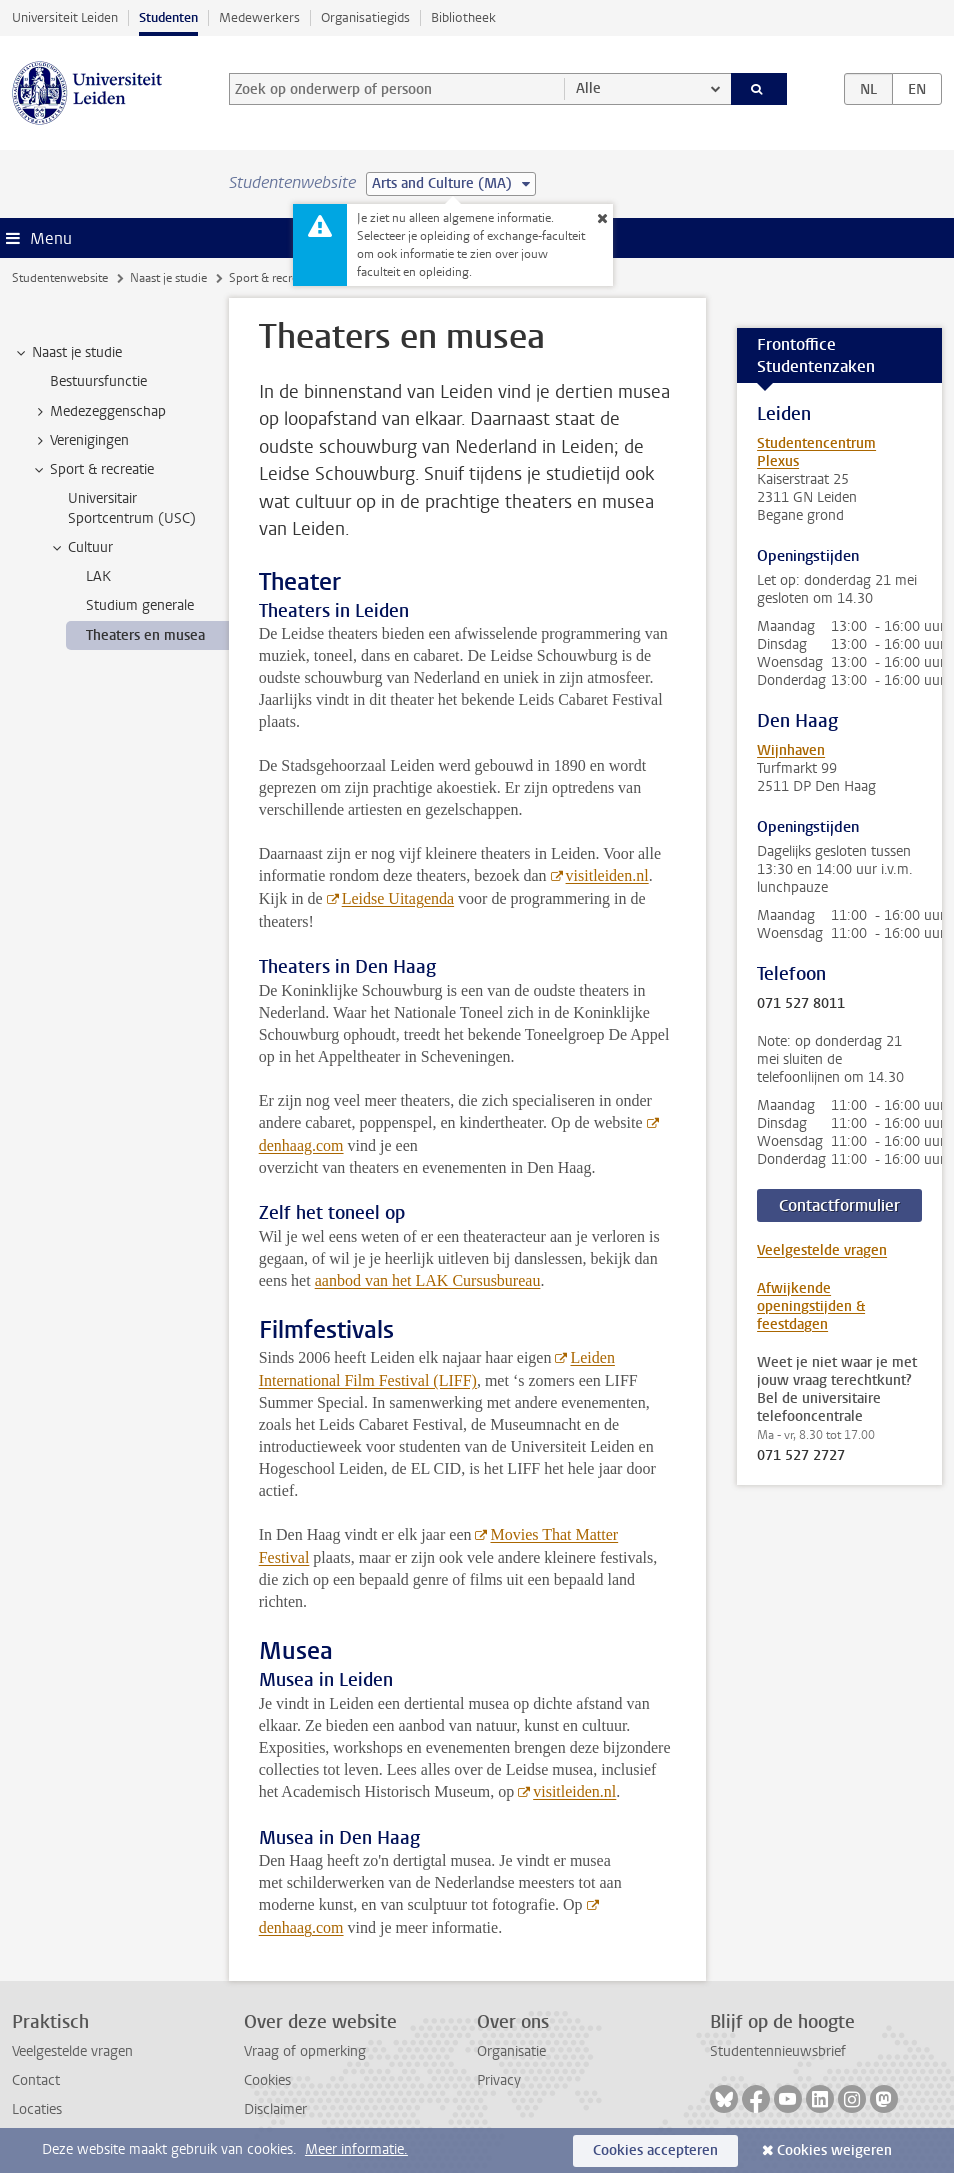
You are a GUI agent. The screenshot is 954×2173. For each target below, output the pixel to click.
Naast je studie (168, 278)
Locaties (37, 2109)
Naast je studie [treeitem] (67, 353)
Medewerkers (259, 17)
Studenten (168, 17)
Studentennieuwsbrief (778, 2051)
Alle (588, 88)
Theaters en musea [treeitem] (145, 635)
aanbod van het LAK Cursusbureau (428, 1280)
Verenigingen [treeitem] (80, 441)
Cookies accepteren (655, 2150)
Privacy (499, 2080)
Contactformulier (839, 1205)
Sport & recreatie (273, 278)
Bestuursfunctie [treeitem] (98, 381)
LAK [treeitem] (98, 576)
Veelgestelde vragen (822, 1250)
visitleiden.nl (607, 875)
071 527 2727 (801, 1456)
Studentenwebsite (60, 278)
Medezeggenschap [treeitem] (98, 412)
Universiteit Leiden (65, 17)
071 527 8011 (801, 1004)
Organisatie (511, 2051)
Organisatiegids (365, 17)
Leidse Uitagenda (398, 898)
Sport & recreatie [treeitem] (92, 470)
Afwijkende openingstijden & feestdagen (811, 1306)
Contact (36, 2080)
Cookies (267, 2080)
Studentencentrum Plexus (816, 452)
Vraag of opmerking (305, 2051)
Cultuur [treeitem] (81, 548)
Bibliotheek (463, 17)
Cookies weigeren (834, 2150)
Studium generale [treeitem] (140, 605)
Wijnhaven (791, 750)
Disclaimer (275, 2109)
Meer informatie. (356, 2149)
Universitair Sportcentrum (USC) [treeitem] (132, 508)
